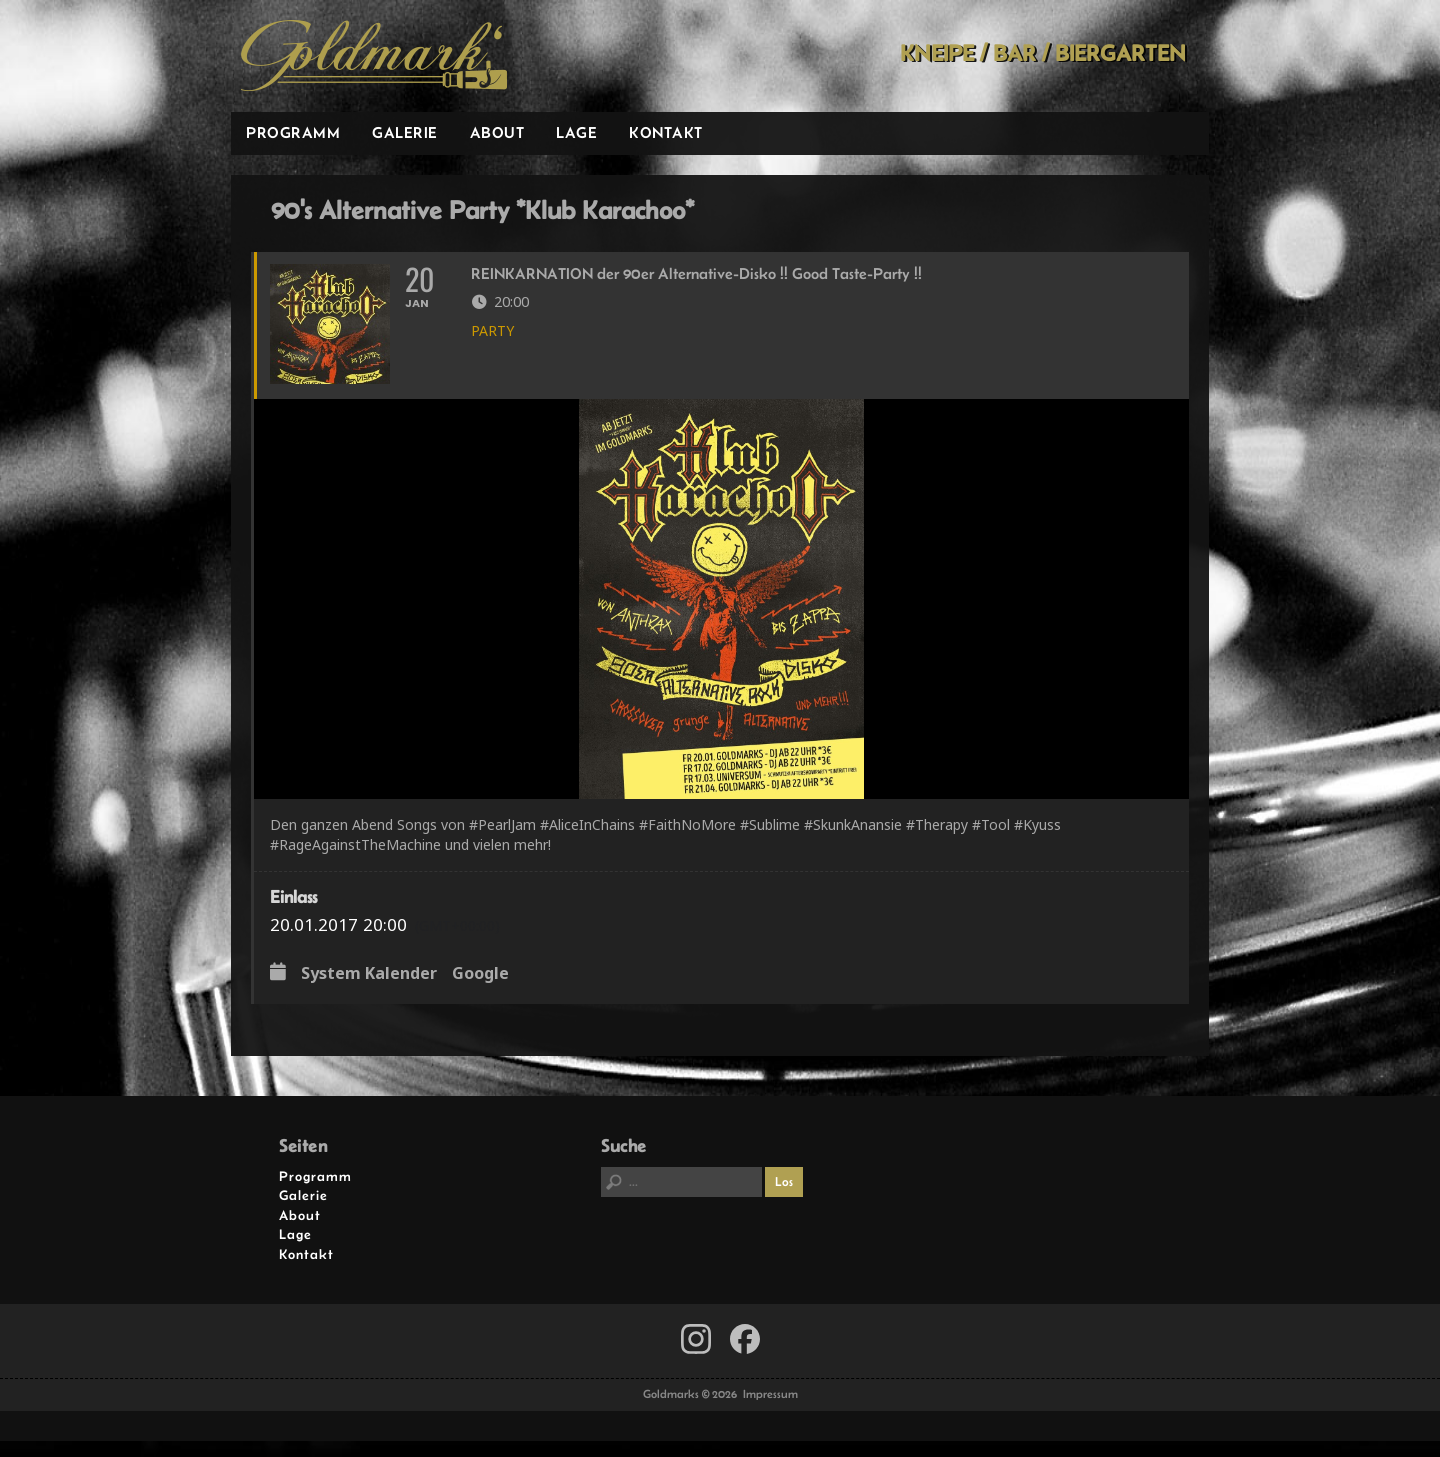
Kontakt (666, 132)
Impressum (770, 1411)
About (497, 132)
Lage (576, 132)
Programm (293, 132)
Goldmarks (374, 56)
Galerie (405, 132)
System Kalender (369, 991)
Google (480, 991)
